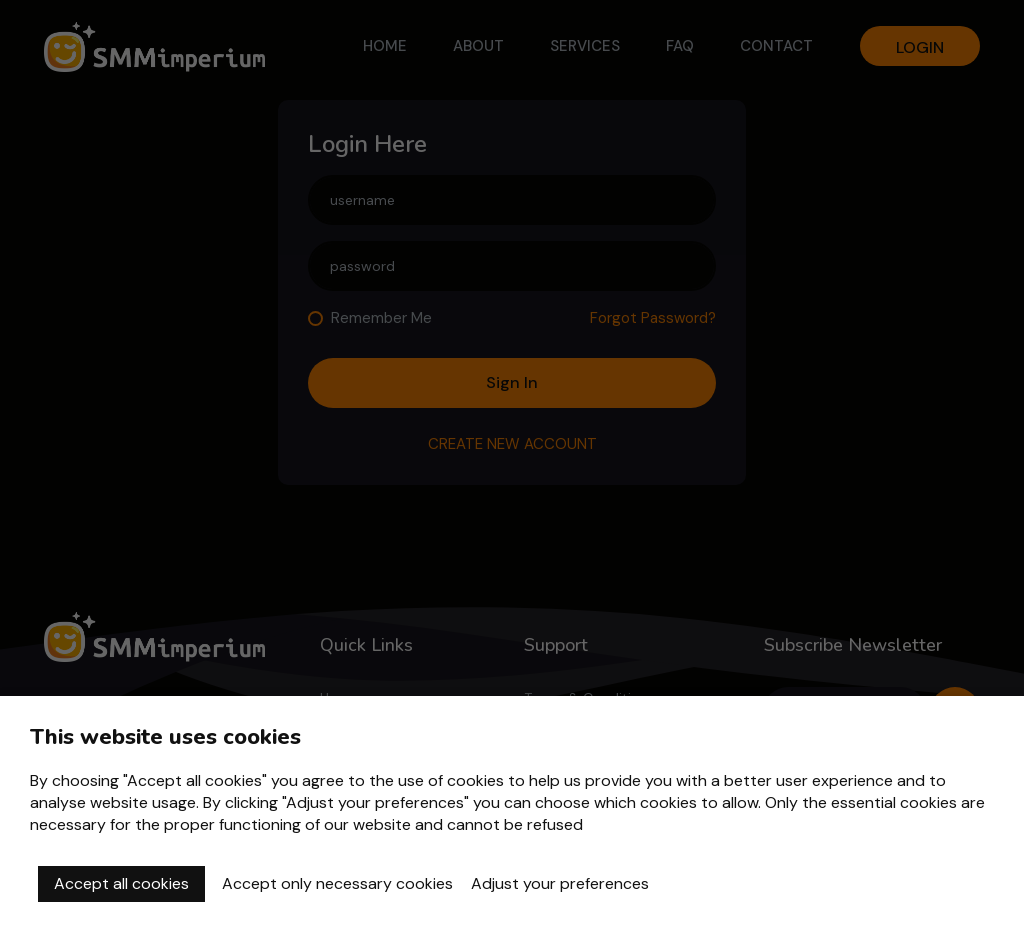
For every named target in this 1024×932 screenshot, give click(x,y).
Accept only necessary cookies (337, 883)
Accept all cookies (121, 883)
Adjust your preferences (560, 883)
